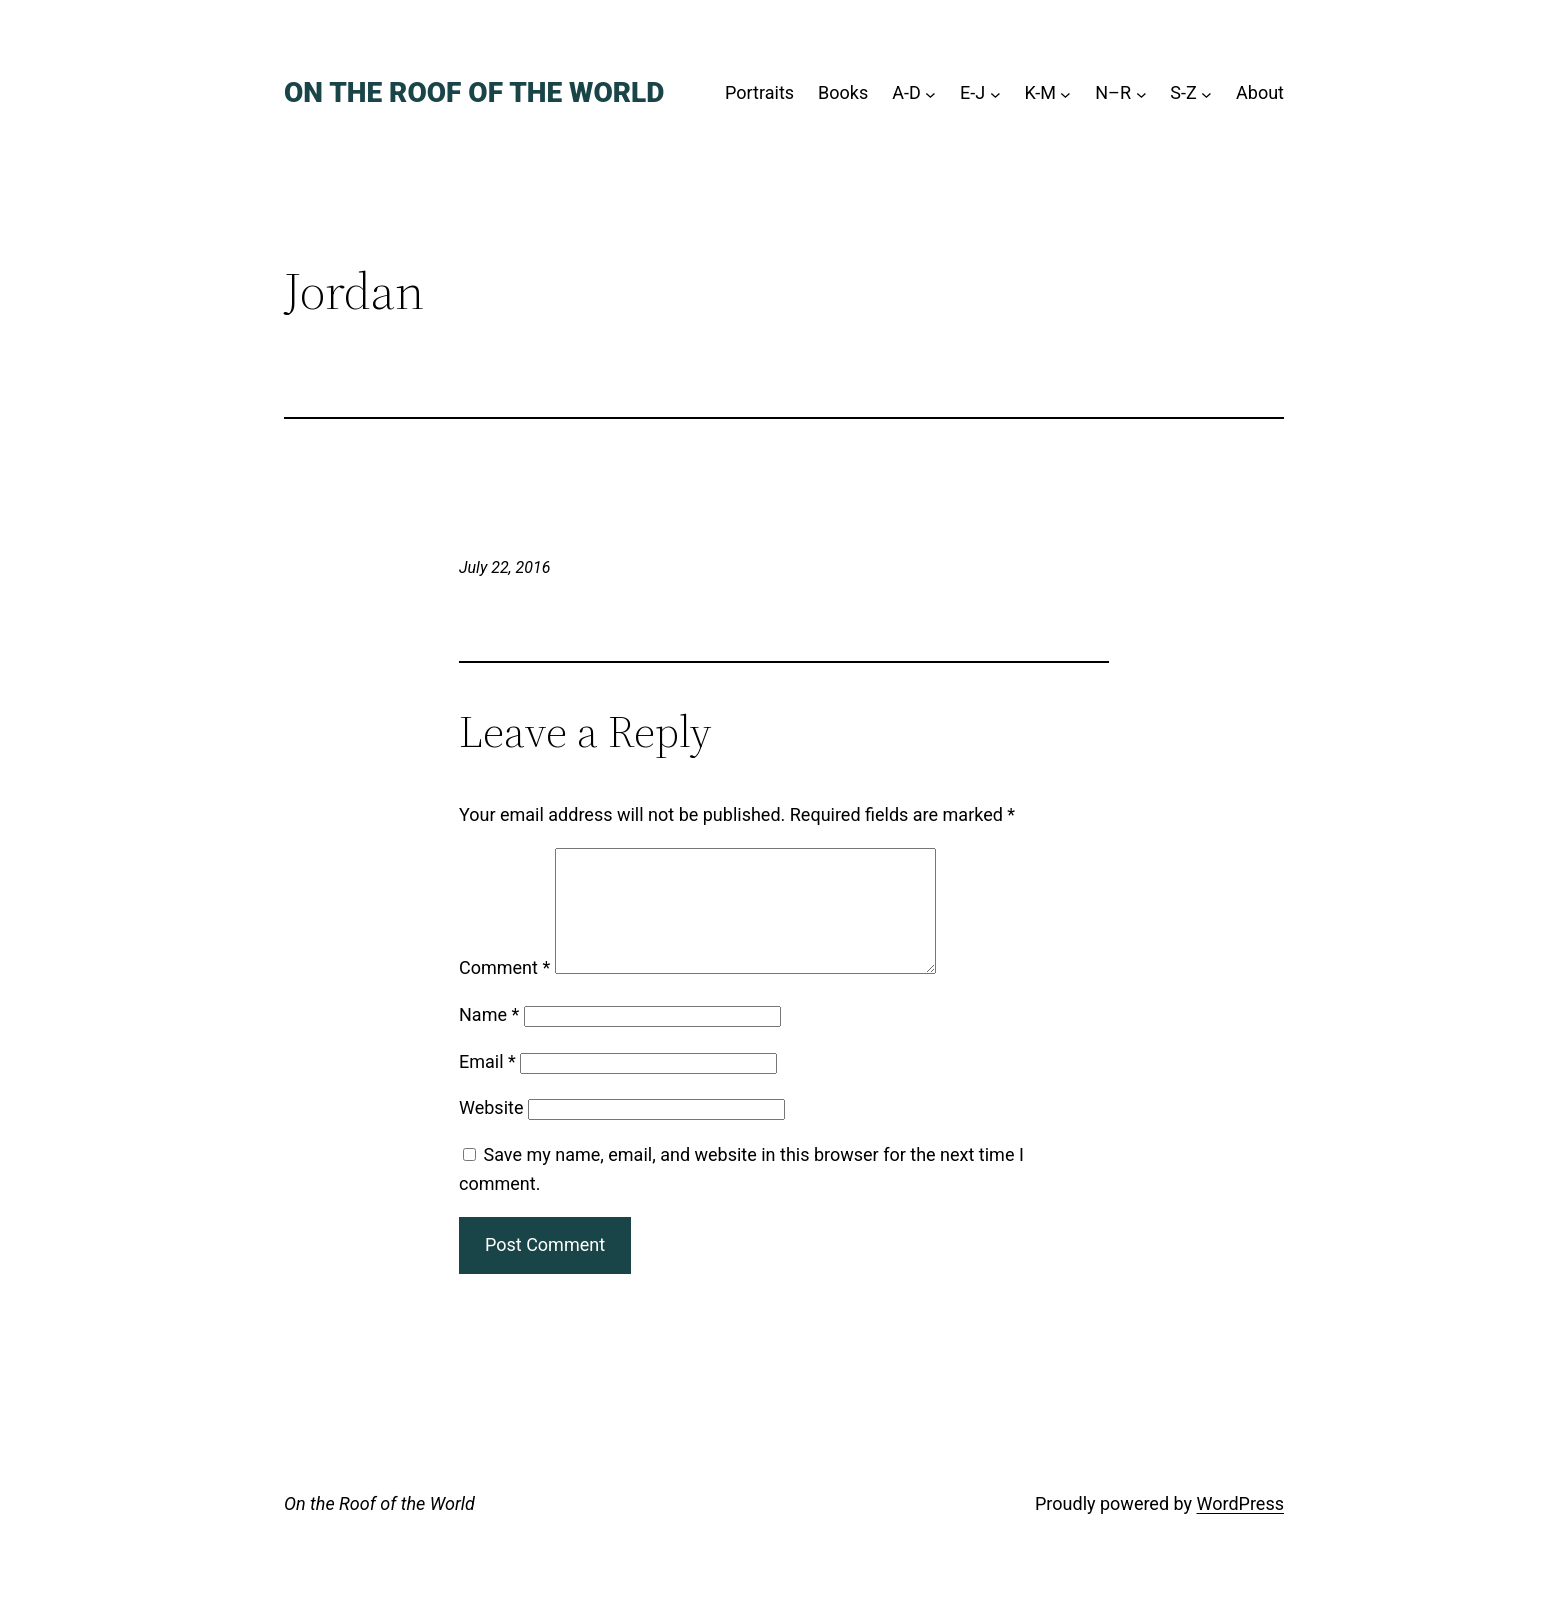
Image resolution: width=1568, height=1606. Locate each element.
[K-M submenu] (1065, 93)
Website (491, 1131)
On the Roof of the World (474, 92)
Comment (504, 991)
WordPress (1240, 1527)
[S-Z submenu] (1206, 93)
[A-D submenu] (930, 93)
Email (487, 1085)
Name (489, 1038)
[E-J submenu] (995, 93)
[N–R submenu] (1141, 93)
